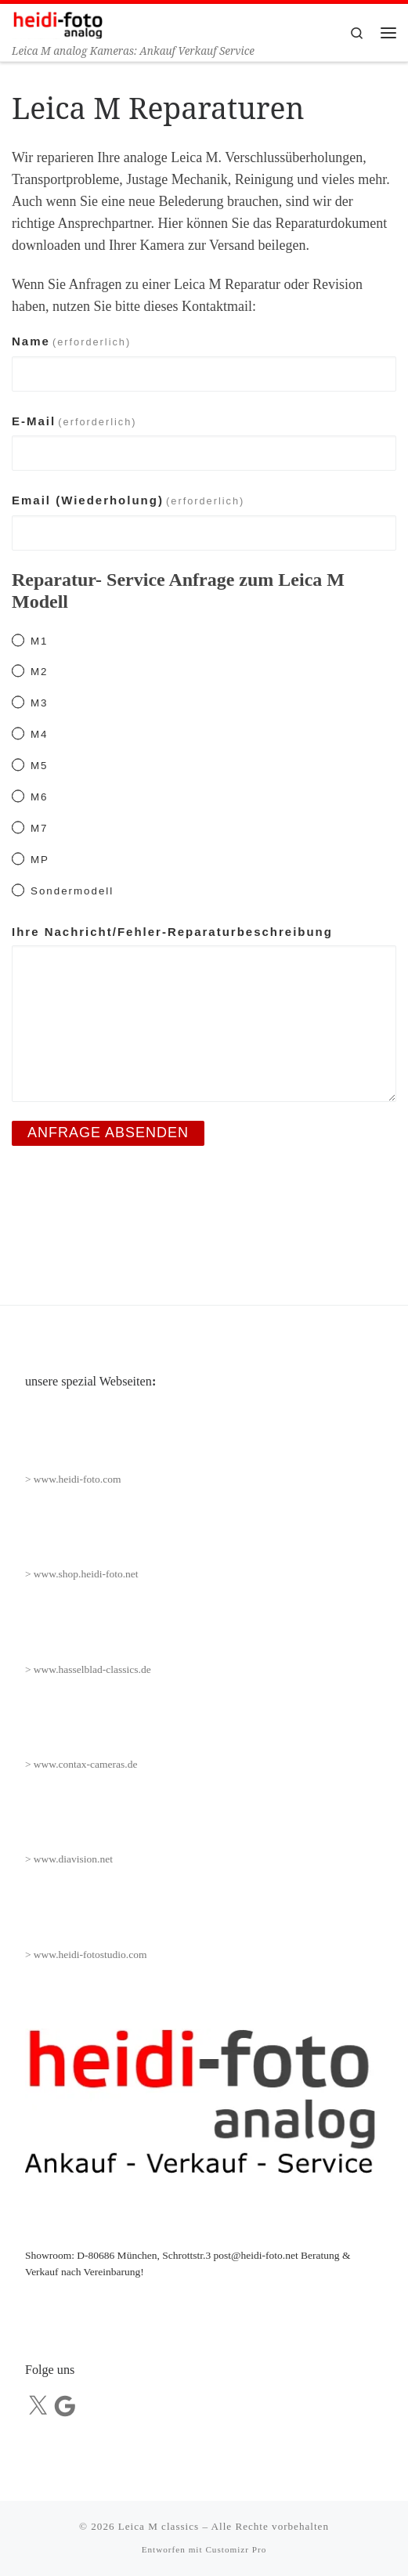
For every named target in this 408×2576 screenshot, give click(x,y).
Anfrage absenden (108, 1132)
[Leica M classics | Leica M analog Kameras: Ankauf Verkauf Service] (58, 23)
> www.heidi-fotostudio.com (86, 1954)
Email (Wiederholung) (128, 500)
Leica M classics (158, 2526)
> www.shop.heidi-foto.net (82, 1574)
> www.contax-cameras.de (81, 1764)
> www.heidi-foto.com (73, 1479)
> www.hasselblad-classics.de (88, 1669)
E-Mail (74, 421)
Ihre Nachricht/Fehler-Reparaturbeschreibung (172, 931)
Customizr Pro (235, 2549)
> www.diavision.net (69, 1859)
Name (71, 341)
